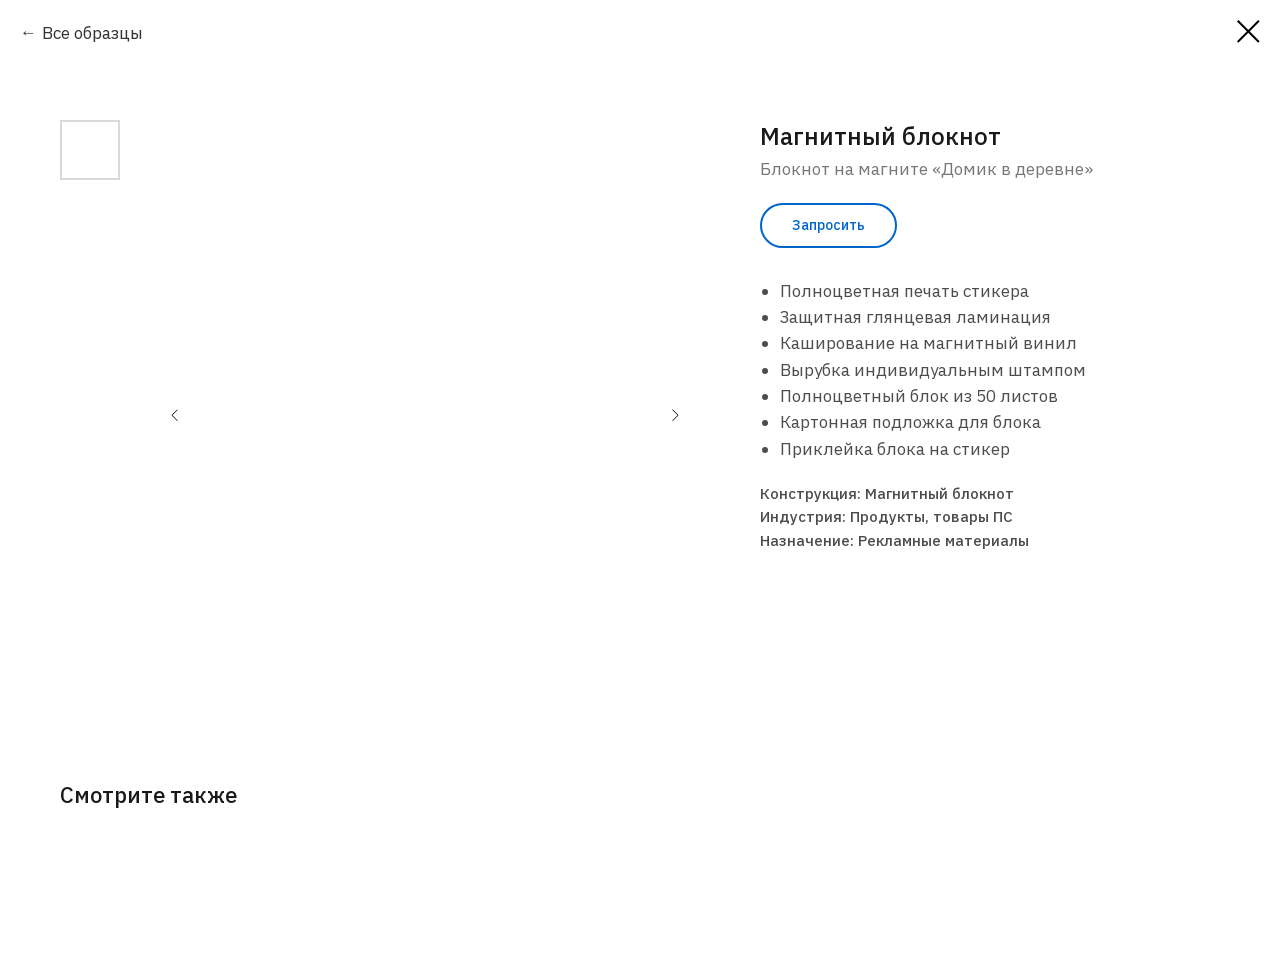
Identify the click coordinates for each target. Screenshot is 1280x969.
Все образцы (92, 33)
